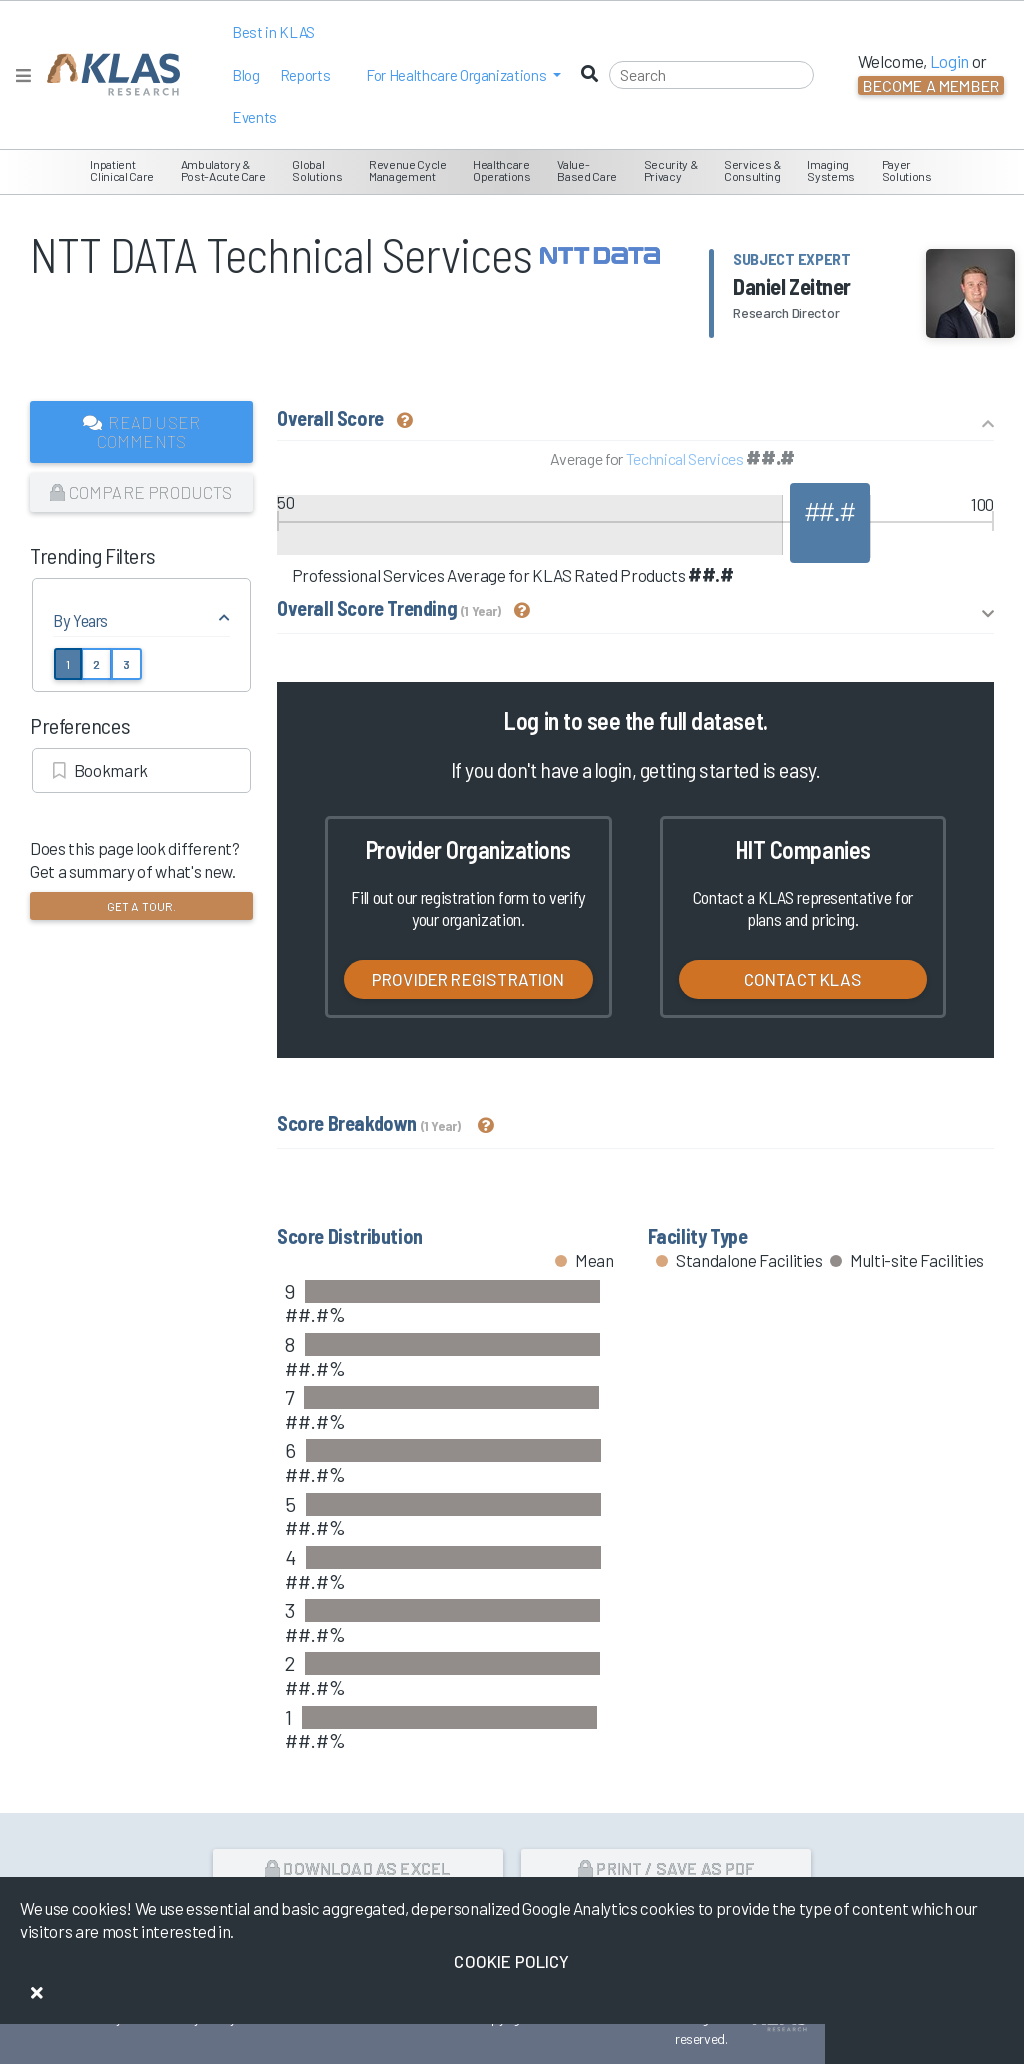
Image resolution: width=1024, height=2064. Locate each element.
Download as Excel (357, 1868)
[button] (463, 75)
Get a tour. (141, 906)
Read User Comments (141, 431)
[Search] (711, 75)
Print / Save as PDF (666, 1868)
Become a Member (931, 85)
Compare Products (141, 492)
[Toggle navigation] (23, 75)
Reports (305, 75)
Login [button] (949, 61)
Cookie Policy (511, 1961)
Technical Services (685, 458)
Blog (246, 75)
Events (254, 117)
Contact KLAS (803, 979)
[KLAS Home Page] (108, 74)
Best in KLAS (273, 32)
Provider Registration (468, 979)
